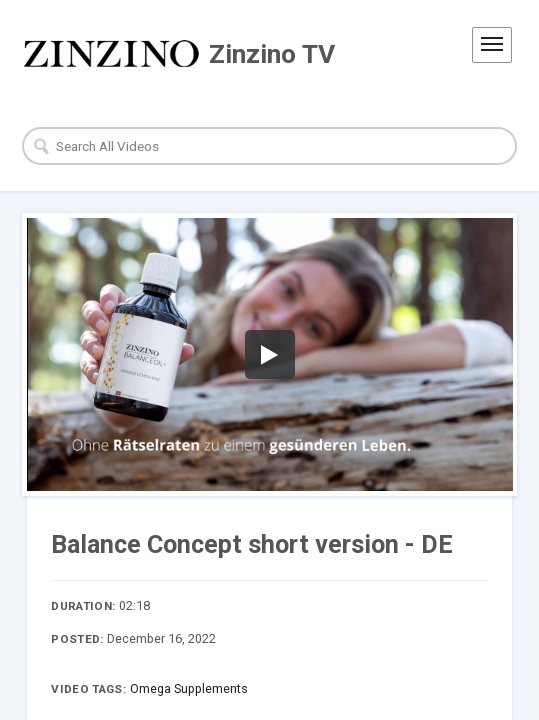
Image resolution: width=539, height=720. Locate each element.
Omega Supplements (189, 688)
